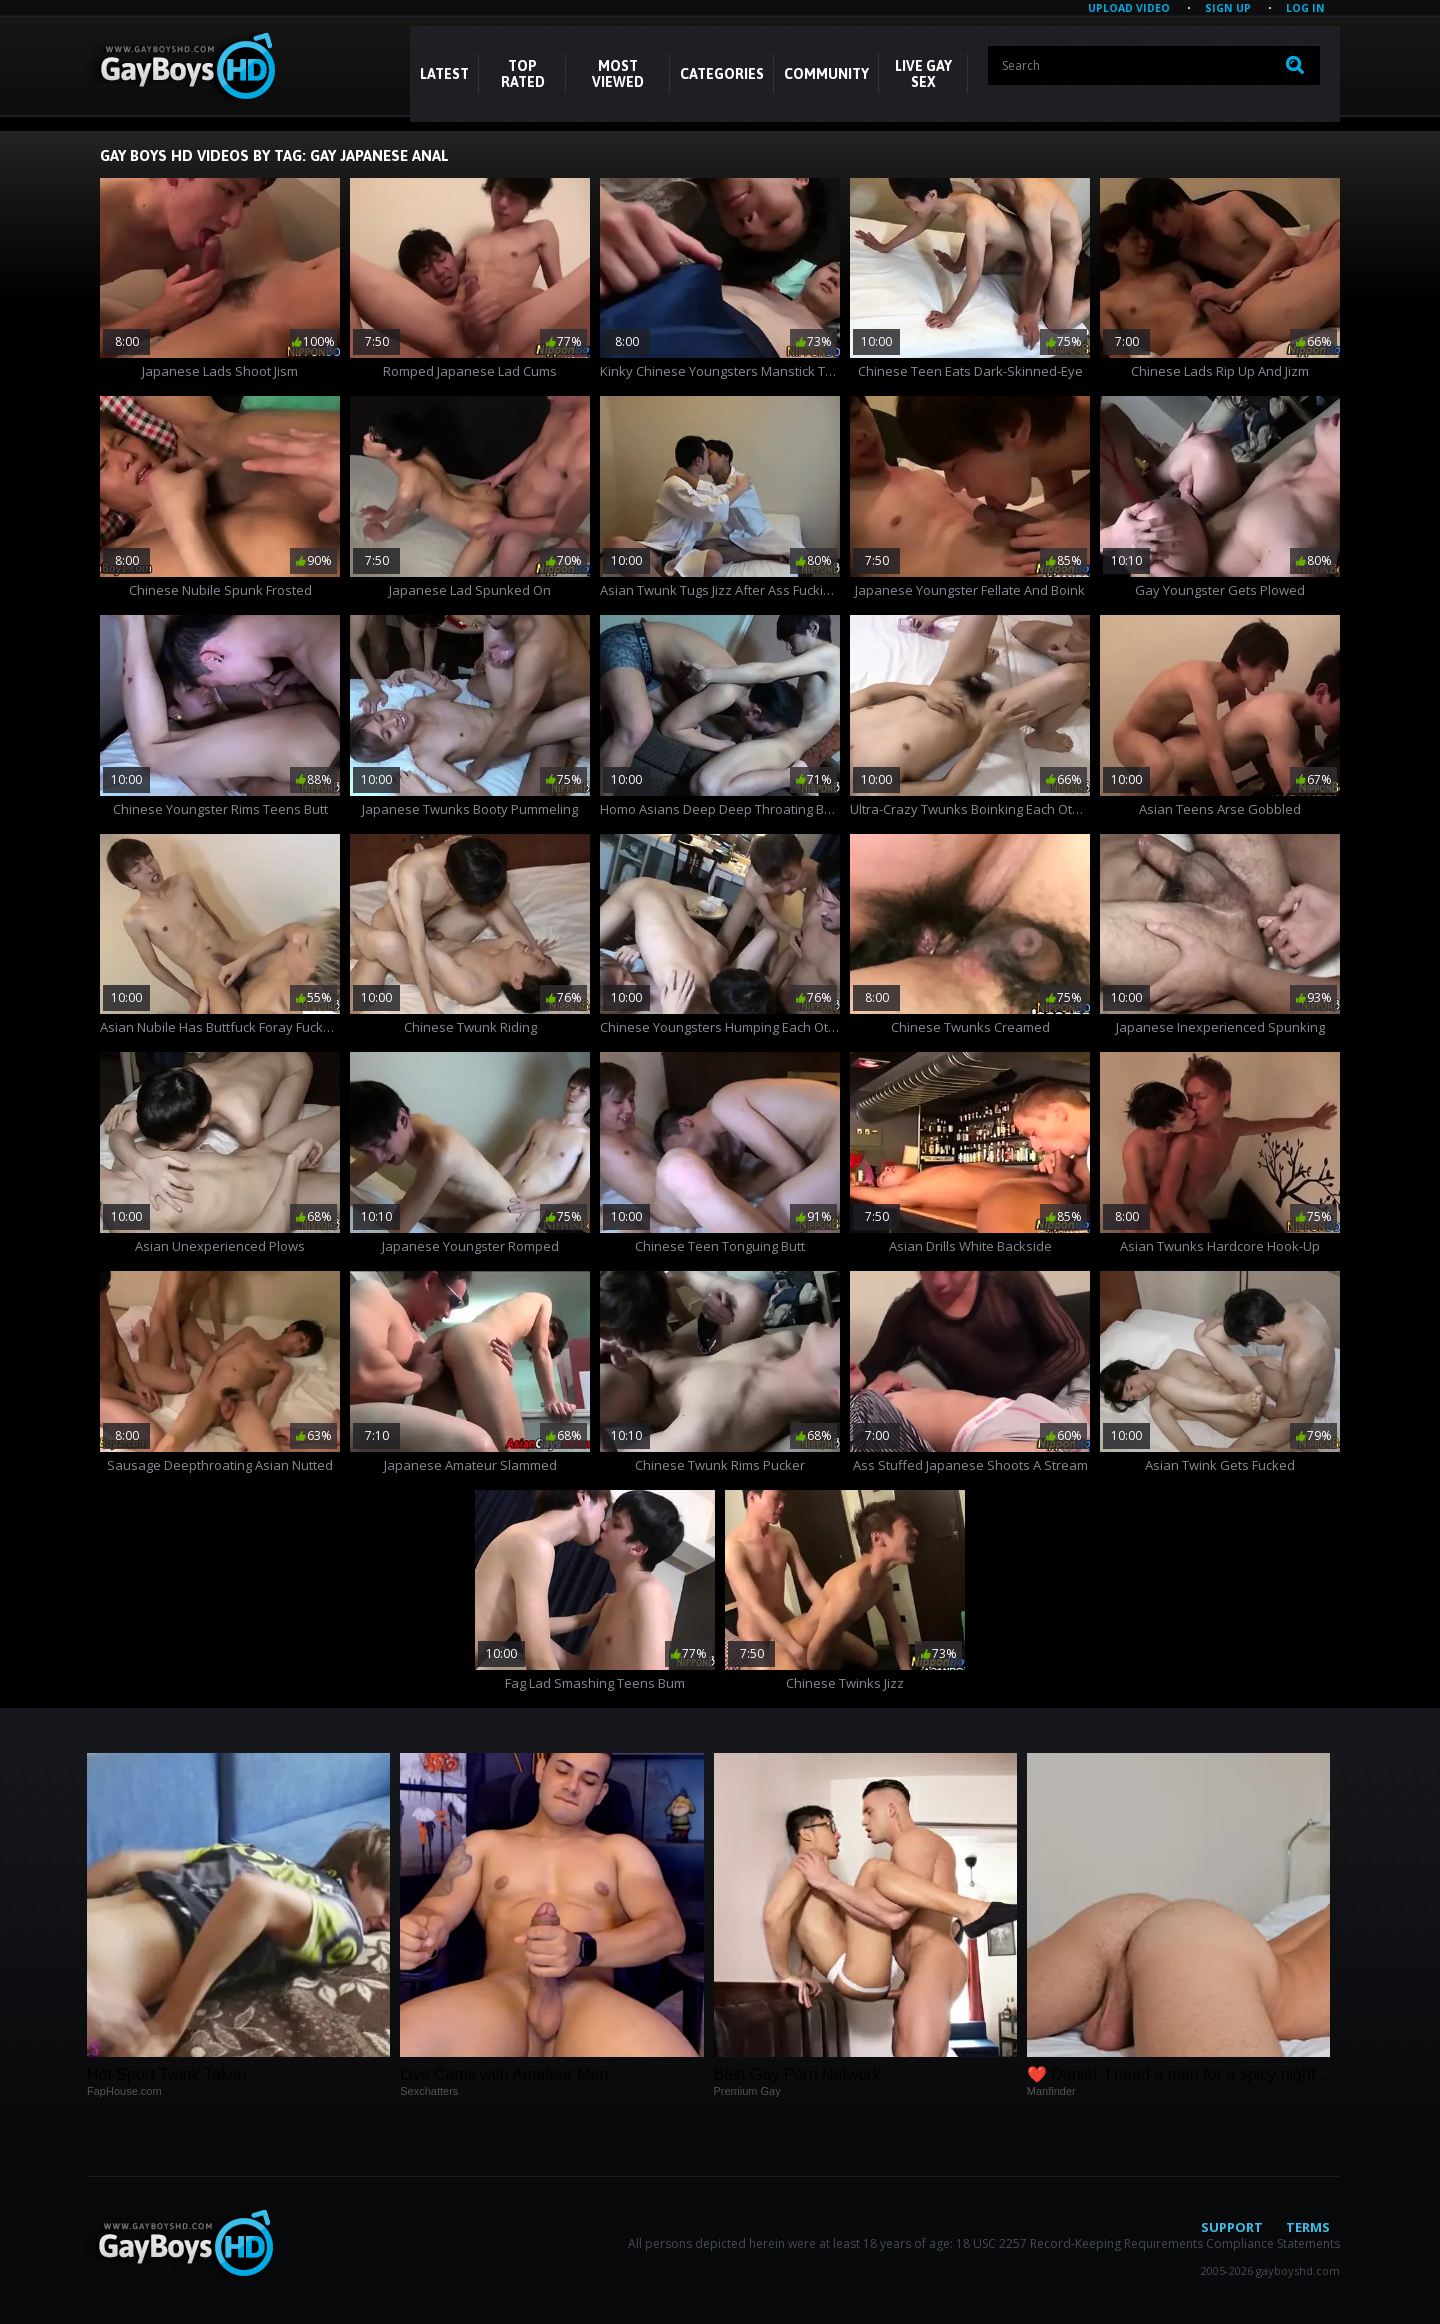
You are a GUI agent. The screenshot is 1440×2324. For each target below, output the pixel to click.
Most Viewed (618, 74)
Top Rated (523, 74)
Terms (1308, 2227)
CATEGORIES (722, 74)
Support (1232, 2227)
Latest (444, 74)
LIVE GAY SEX (923, 74)
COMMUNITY (826, 74)
